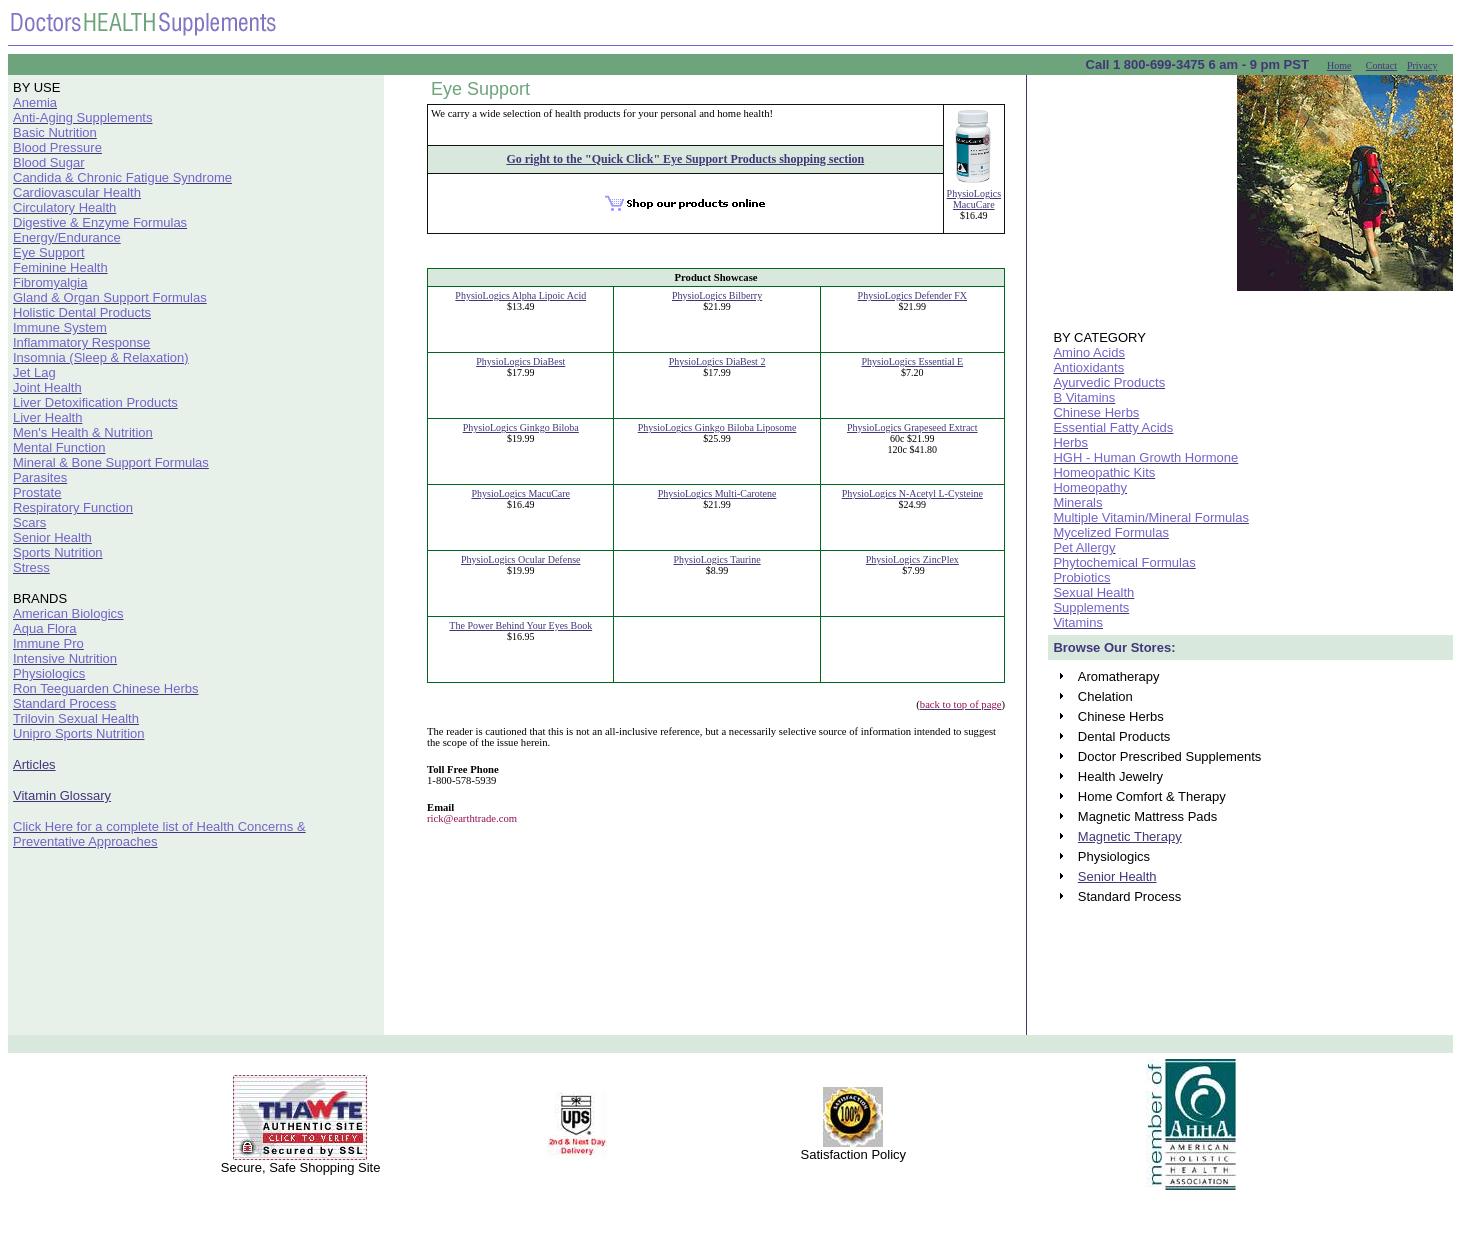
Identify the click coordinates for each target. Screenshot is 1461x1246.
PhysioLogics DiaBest (520, 361)
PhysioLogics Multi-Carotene (717, 493)
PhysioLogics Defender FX (912, 295)
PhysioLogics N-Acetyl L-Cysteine (912, 493)
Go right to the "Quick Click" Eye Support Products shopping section (685, 159)
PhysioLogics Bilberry (717, 295)
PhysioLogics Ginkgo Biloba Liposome (717, 427)
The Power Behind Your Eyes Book (520, 625)
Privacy (1422, 65)
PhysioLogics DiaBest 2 (717, 361)
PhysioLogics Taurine (716, 559)
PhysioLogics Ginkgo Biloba (521, 427)
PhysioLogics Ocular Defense (520, 559)
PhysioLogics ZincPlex (912, 559)
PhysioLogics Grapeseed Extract (912, 427)
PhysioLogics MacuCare (974, 199)
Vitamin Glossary (62, 795)
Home (1339, 65)
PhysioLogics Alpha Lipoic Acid (520, 295)
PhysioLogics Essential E (913, 361)
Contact (1381, 65)
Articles (34, 764)
